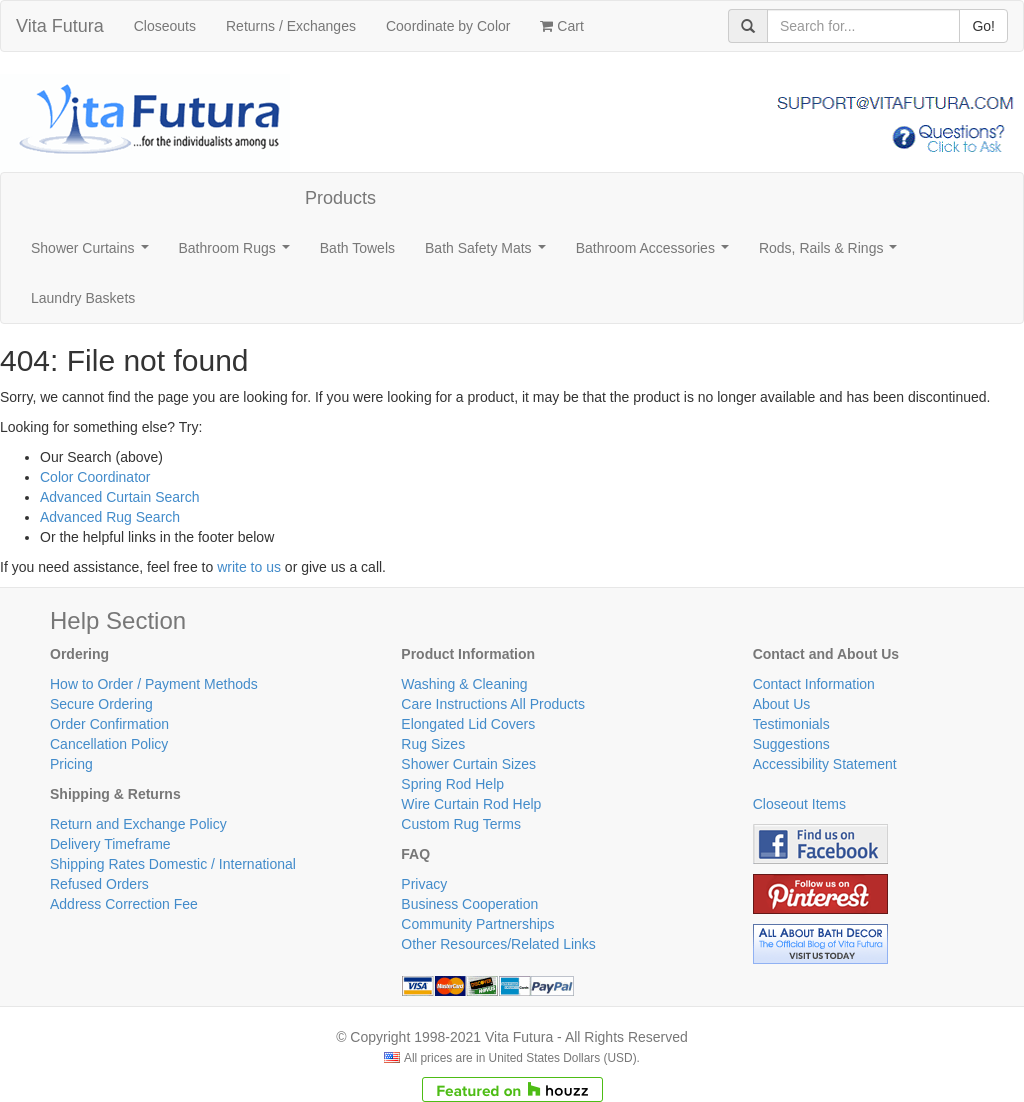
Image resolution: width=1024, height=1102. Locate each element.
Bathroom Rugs (238, 253)
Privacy (424, 884)
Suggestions (791, 744)
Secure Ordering (101, 704)
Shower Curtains (93, 253)
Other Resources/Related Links (498, 944)
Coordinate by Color (448, 26)
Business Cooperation (469, 904)
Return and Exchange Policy (138, 824)
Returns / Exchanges (291, 26)
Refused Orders (99, 884)
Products (340, 198)
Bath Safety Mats (489, 253)
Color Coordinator (95, 477)
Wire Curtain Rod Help (471, 804)
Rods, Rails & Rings (832, 253)
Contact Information (814, 684)
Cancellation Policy (109, 744)
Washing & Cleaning (464, 684)
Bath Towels (357, 248)
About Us (782, 704)
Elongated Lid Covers (468, 724)
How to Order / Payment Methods (154, 684)
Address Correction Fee (124, 904)
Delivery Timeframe (110, 844)
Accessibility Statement (825, 764)
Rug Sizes (433, 744)
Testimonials (791, 724)
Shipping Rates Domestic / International (173, 864)
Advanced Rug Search (110, 517)
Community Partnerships (477, 924)
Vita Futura (60, 26)
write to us (249, 567)
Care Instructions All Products (493, 704)
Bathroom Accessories (656, 253)
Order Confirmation (109, 724)
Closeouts (165, 26)
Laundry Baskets (83, 298)
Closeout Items (799, 804)
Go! (983, 26)
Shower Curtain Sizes (468, 764)
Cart (561, 26)
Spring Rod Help (452, 784)
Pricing (71, 764)
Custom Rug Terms (461, 824)
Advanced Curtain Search (120, 497)
